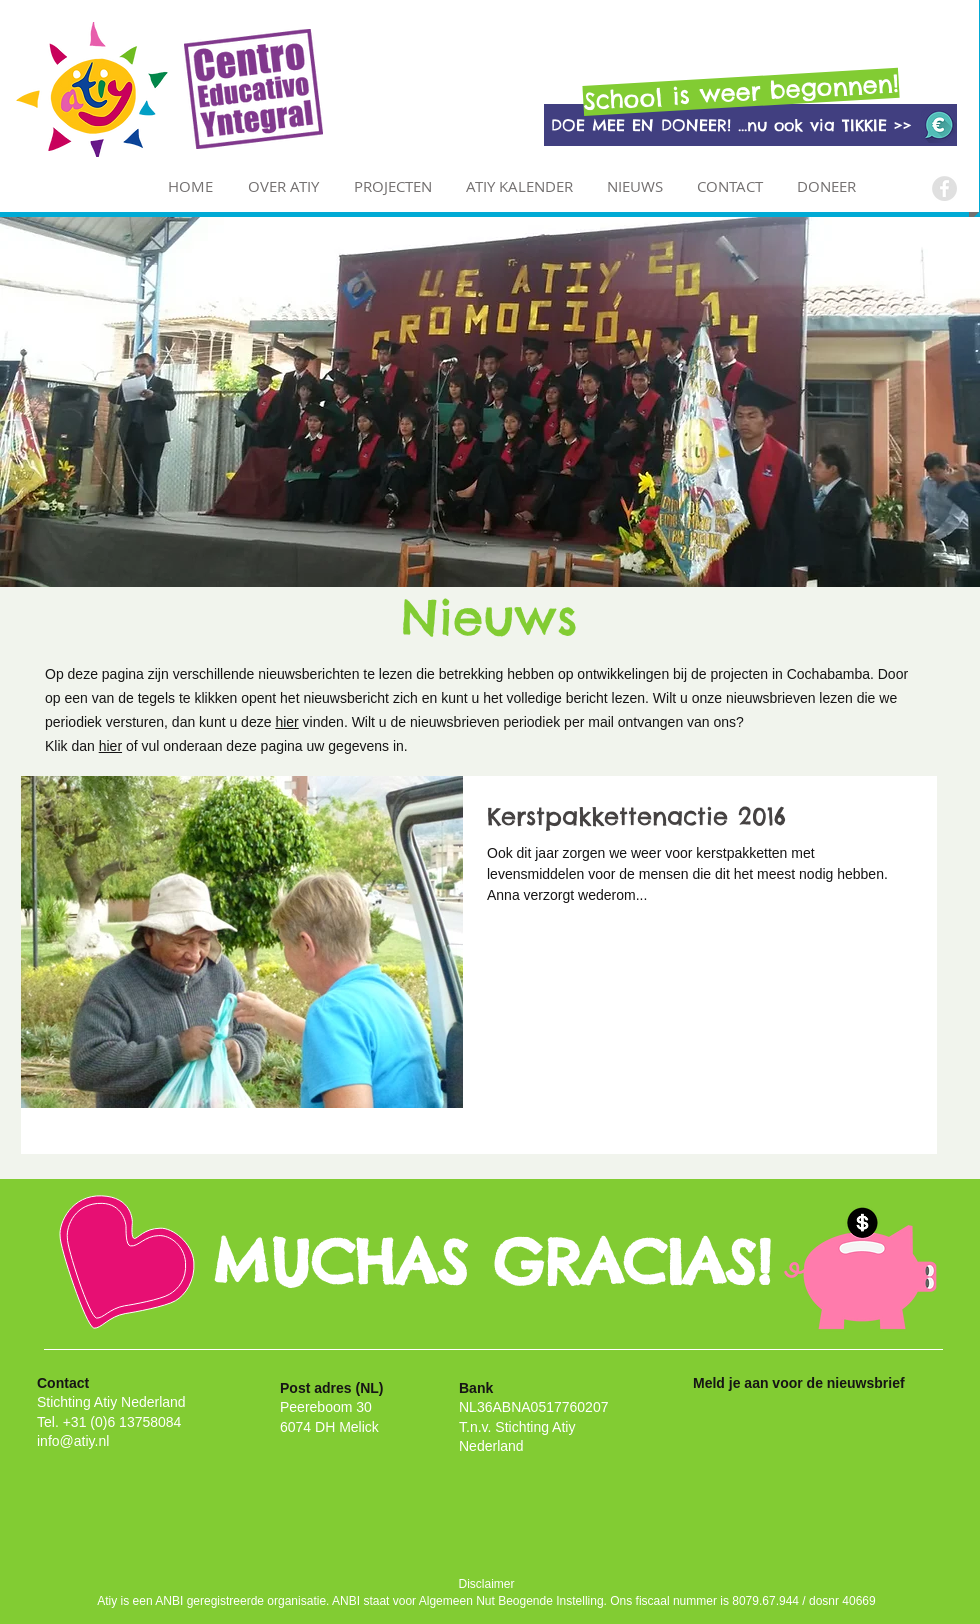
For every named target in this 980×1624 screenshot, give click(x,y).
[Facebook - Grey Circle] (944, 188)
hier (286, 722)
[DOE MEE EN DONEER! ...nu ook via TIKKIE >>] (750, 125)
